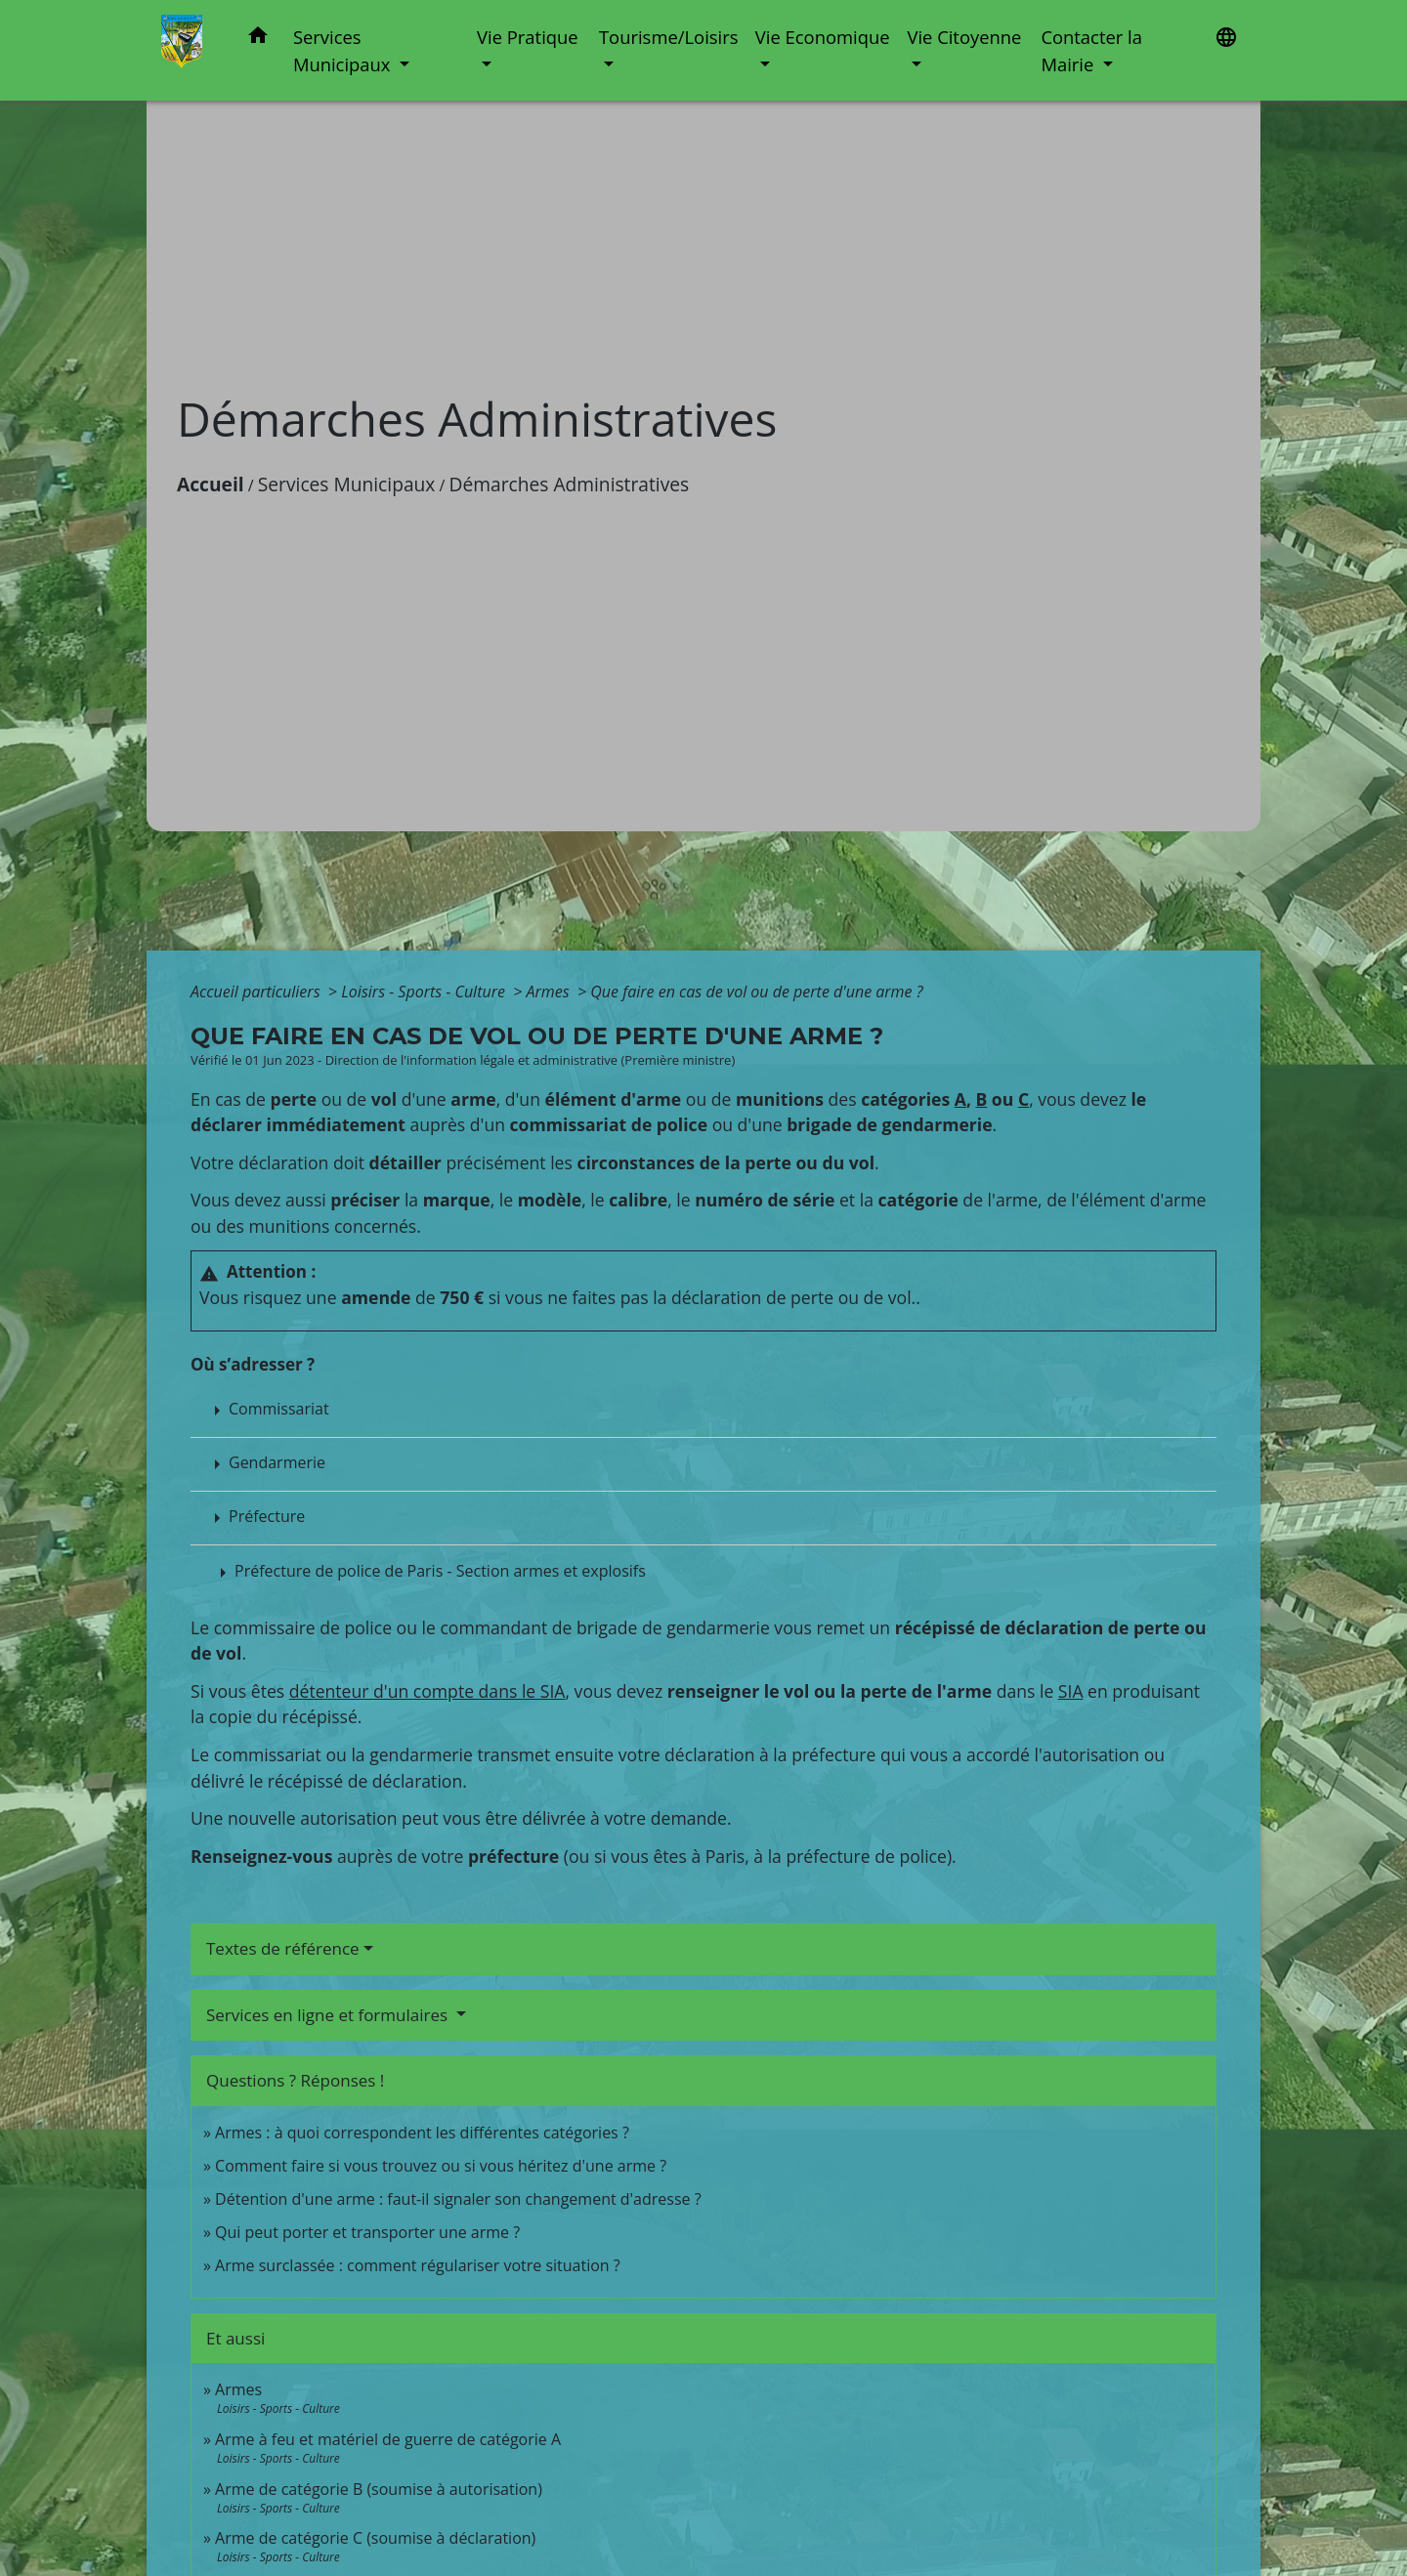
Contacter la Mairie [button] (1091, 50)
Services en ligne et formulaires (329, 2015)
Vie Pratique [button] (527, 36)
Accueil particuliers (257, 991)
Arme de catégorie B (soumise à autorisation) (378, 2489)
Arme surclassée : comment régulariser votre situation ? (417, 2265)
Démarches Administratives (569, 484)
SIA (1071, 1691)
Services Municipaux (347, 484)
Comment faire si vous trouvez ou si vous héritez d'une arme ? (440, 2165)
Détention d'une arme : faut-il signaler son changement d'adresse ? (458, 2199)
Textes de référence (283, 1948)
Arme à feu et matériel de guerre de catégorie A (388, 2439)
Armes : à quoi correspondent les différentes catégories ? (422, 2132)
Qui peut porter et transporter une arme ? (367, 2232)
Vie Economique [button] (822, 36)
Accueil (210, 484)
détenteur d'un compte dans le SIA (427, 1691)
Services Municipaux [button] (344, 50)
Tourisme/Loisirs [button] (668, 36)
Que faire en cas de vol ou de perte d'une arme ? (756, 991)
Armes (550, 991)
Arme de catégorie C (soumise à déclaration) (375, 2538)
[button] (258, 39)
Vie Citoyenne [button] (964, 36)
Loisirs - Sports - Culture (425, 991)
